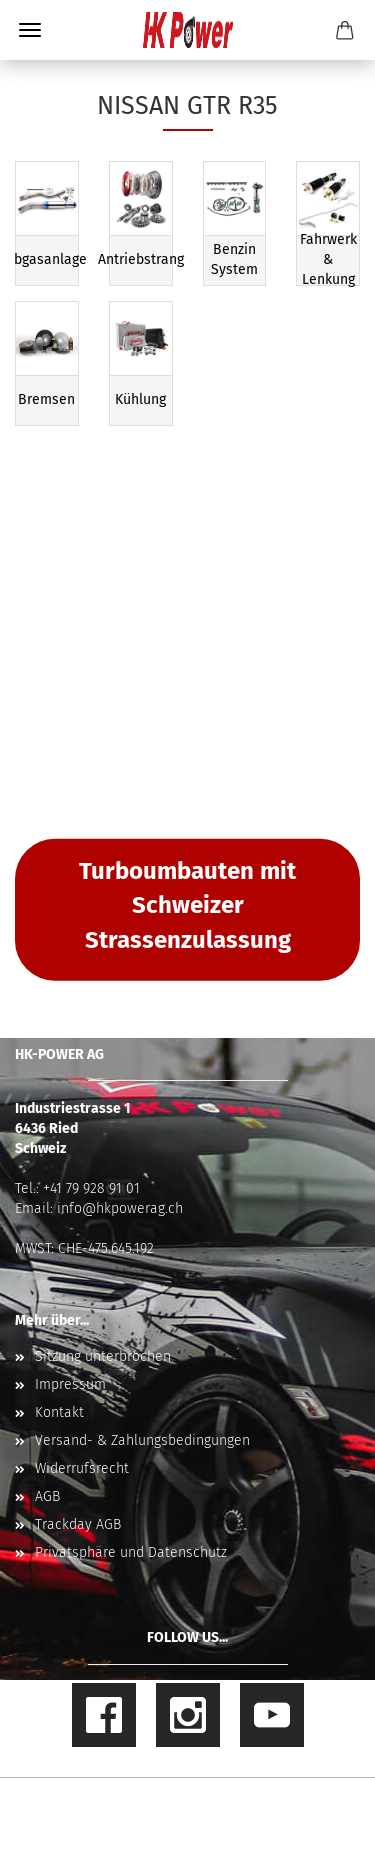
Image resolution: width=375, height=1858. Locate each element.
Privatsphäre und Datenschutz (131, 1552)
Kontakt (59, 1412)
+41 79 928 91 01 (91, 1188)
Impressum (70, 1384)
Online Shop (118, 1802)
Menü (30, 30)
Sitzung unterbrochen (103, 1356)
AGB (47, 1496)
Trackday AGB (78, 1524)
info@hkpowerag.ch (120, 1208)
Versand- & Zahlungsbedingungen (142, 1440)
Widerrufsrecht (82, 1468)
